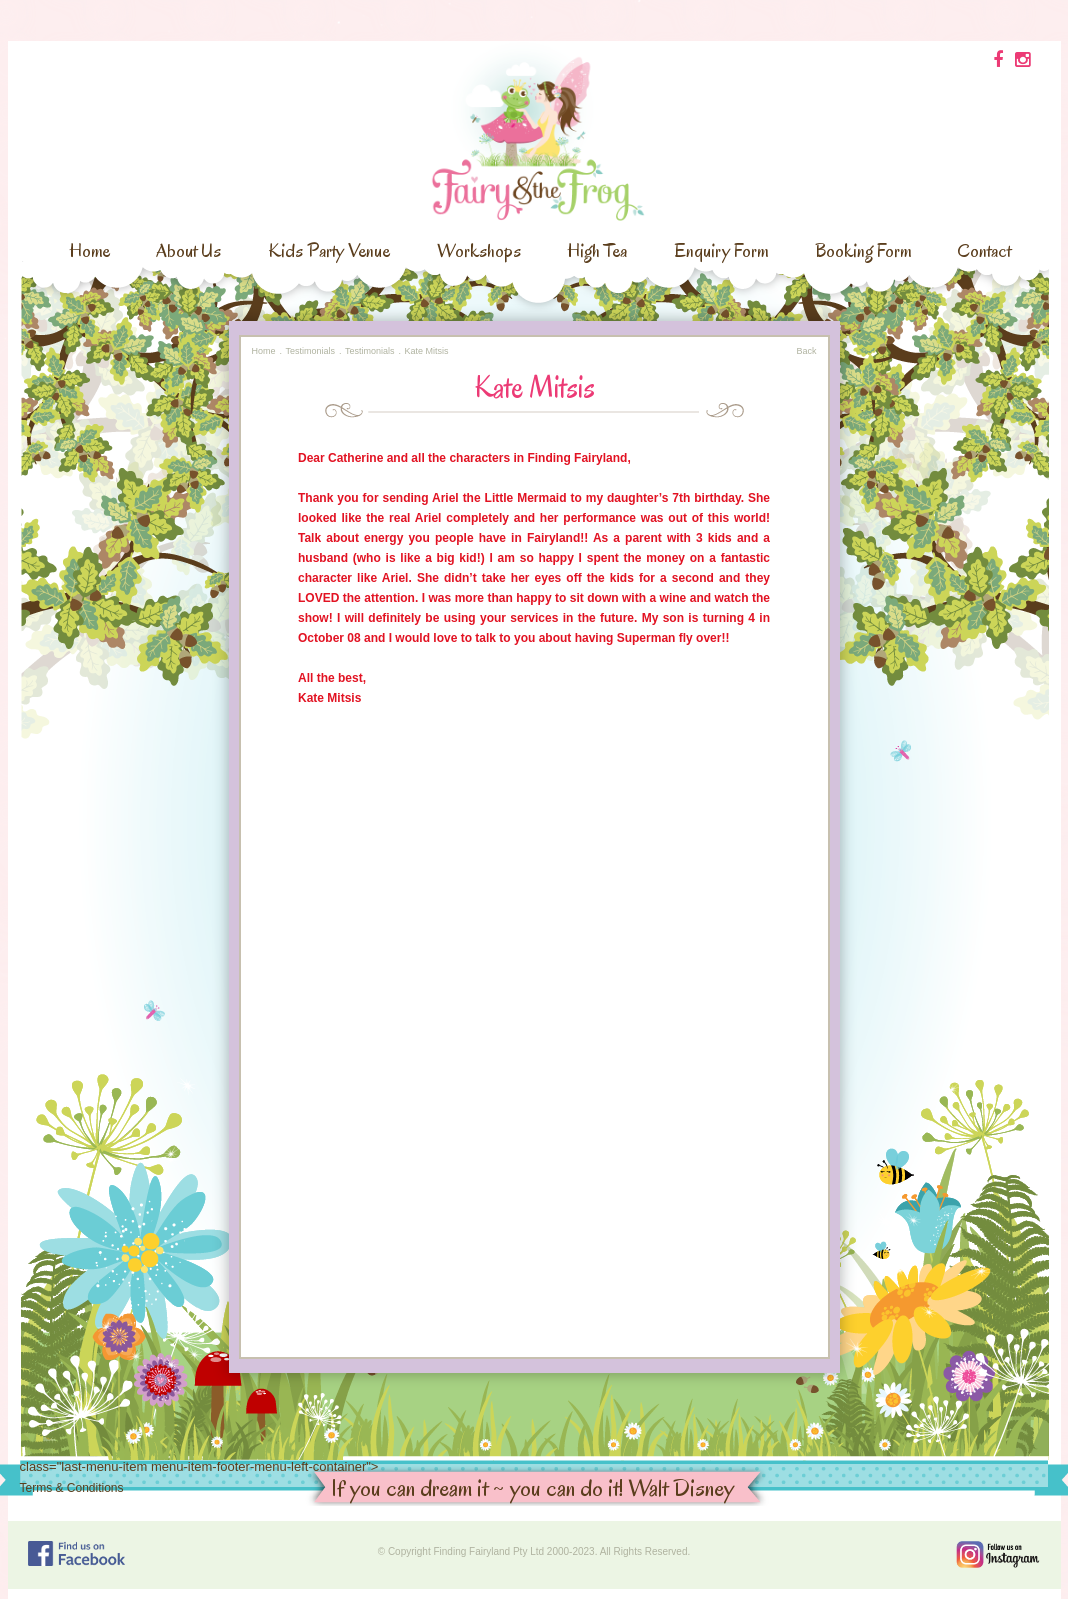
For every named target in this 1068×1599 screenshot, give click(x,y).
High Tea (597, 251)
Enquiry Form (721, 251)
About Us (188, 251)
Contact (984, 251)
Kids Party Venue (329, 251)
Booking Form (863, 251)
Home (89, 251)
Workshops (479, 251)
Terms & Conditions (72, 1488)
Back (806, 351)
